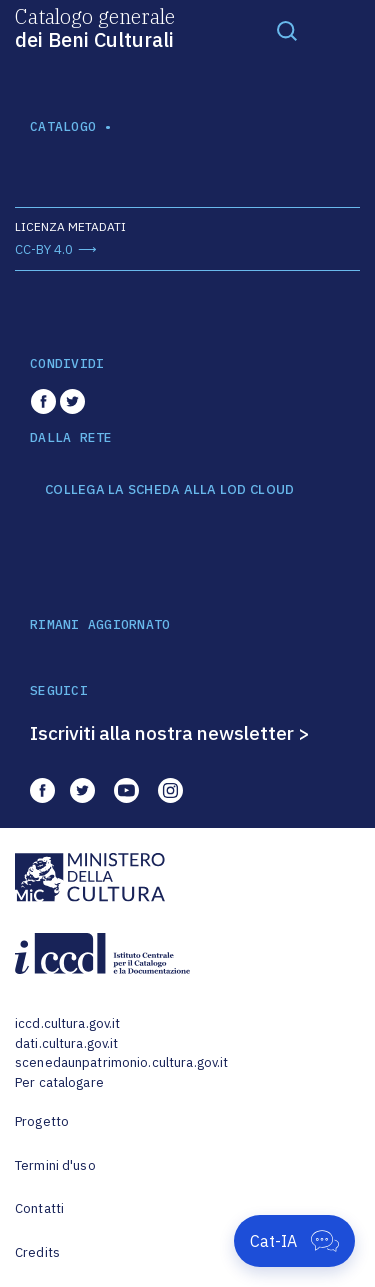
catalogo (63, 126)
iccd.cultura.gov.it (67, 1023)
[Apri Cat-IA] (294, 1241)
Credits (37, 1252)
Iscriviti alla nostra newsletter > (170, 733)
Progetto (42, 1121)
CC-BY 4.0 (44, 249)
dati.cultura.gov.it (66, 1043)
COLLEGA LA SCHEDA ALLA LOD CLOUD (169, 490)
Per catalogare (59, 1082)
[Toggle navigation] (287, 30)
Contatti (39, 1208)
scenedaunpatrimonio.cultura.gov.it (121, 1062)
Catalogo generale (95, 27)
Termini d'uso (55, 1165)
